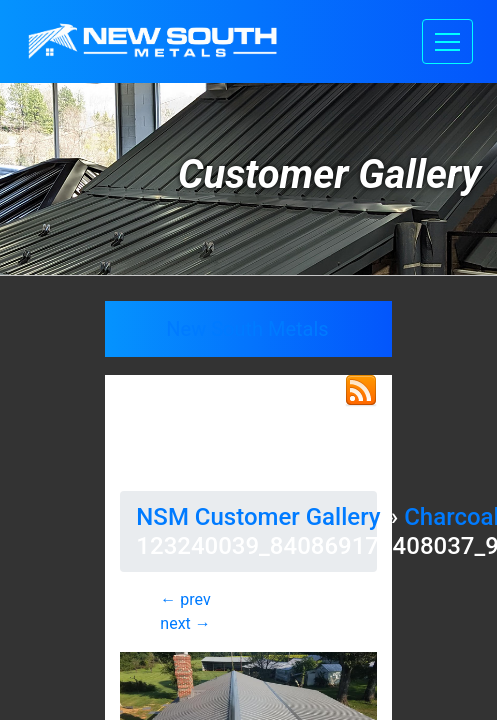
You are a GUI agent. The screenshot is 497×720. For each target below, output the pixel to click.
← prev (185, 599)
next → (185, 623)
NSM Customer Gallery (258, 517)
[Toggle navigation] (447, 41)
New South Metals (247, 329)
